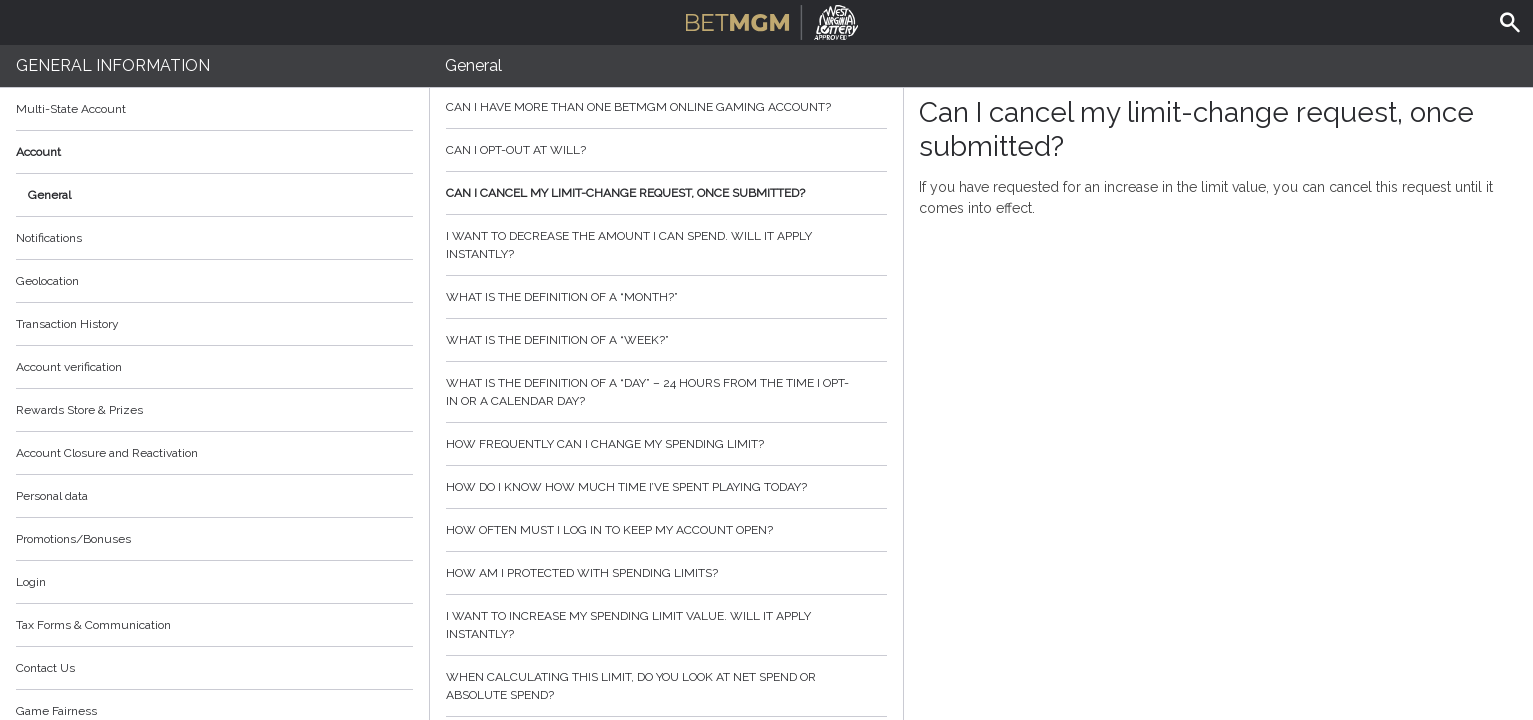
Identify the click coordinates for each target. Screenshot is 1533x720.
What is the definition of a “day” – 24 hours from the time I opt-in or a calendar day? (666, 392)
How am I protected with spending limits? (666, 573)
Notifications (49, 238)
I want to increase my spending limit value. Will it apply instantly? (666, 625)
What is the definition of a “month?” (666, 297)
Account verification (69, 367)
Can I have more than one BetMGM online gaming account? (666, 107)
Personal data (52, 496)
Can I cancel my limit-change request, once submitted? (666, 193)
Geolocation (47, 281)
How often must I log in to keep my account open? (666, 530)
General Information (113, 65)
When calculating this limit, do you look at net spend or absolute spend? (666, 686)
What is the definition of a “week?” (666, 340)
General (49, 195)
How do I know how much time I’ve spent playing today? (666, 487)
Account (214, 152)
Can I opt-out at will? (666, 150)
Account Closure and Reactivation (107, 453)
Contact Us (45, 668)
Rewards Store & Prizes (79, 410)
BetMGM (772, 20)
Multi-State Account (71, 109)
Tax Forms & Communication (214, 625)
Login (31, 582)
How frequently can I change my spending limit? (666, 444)
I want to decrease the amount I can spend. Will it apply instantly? (666, 245)
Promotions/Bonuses (73, 539)
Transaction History (67, 324)
